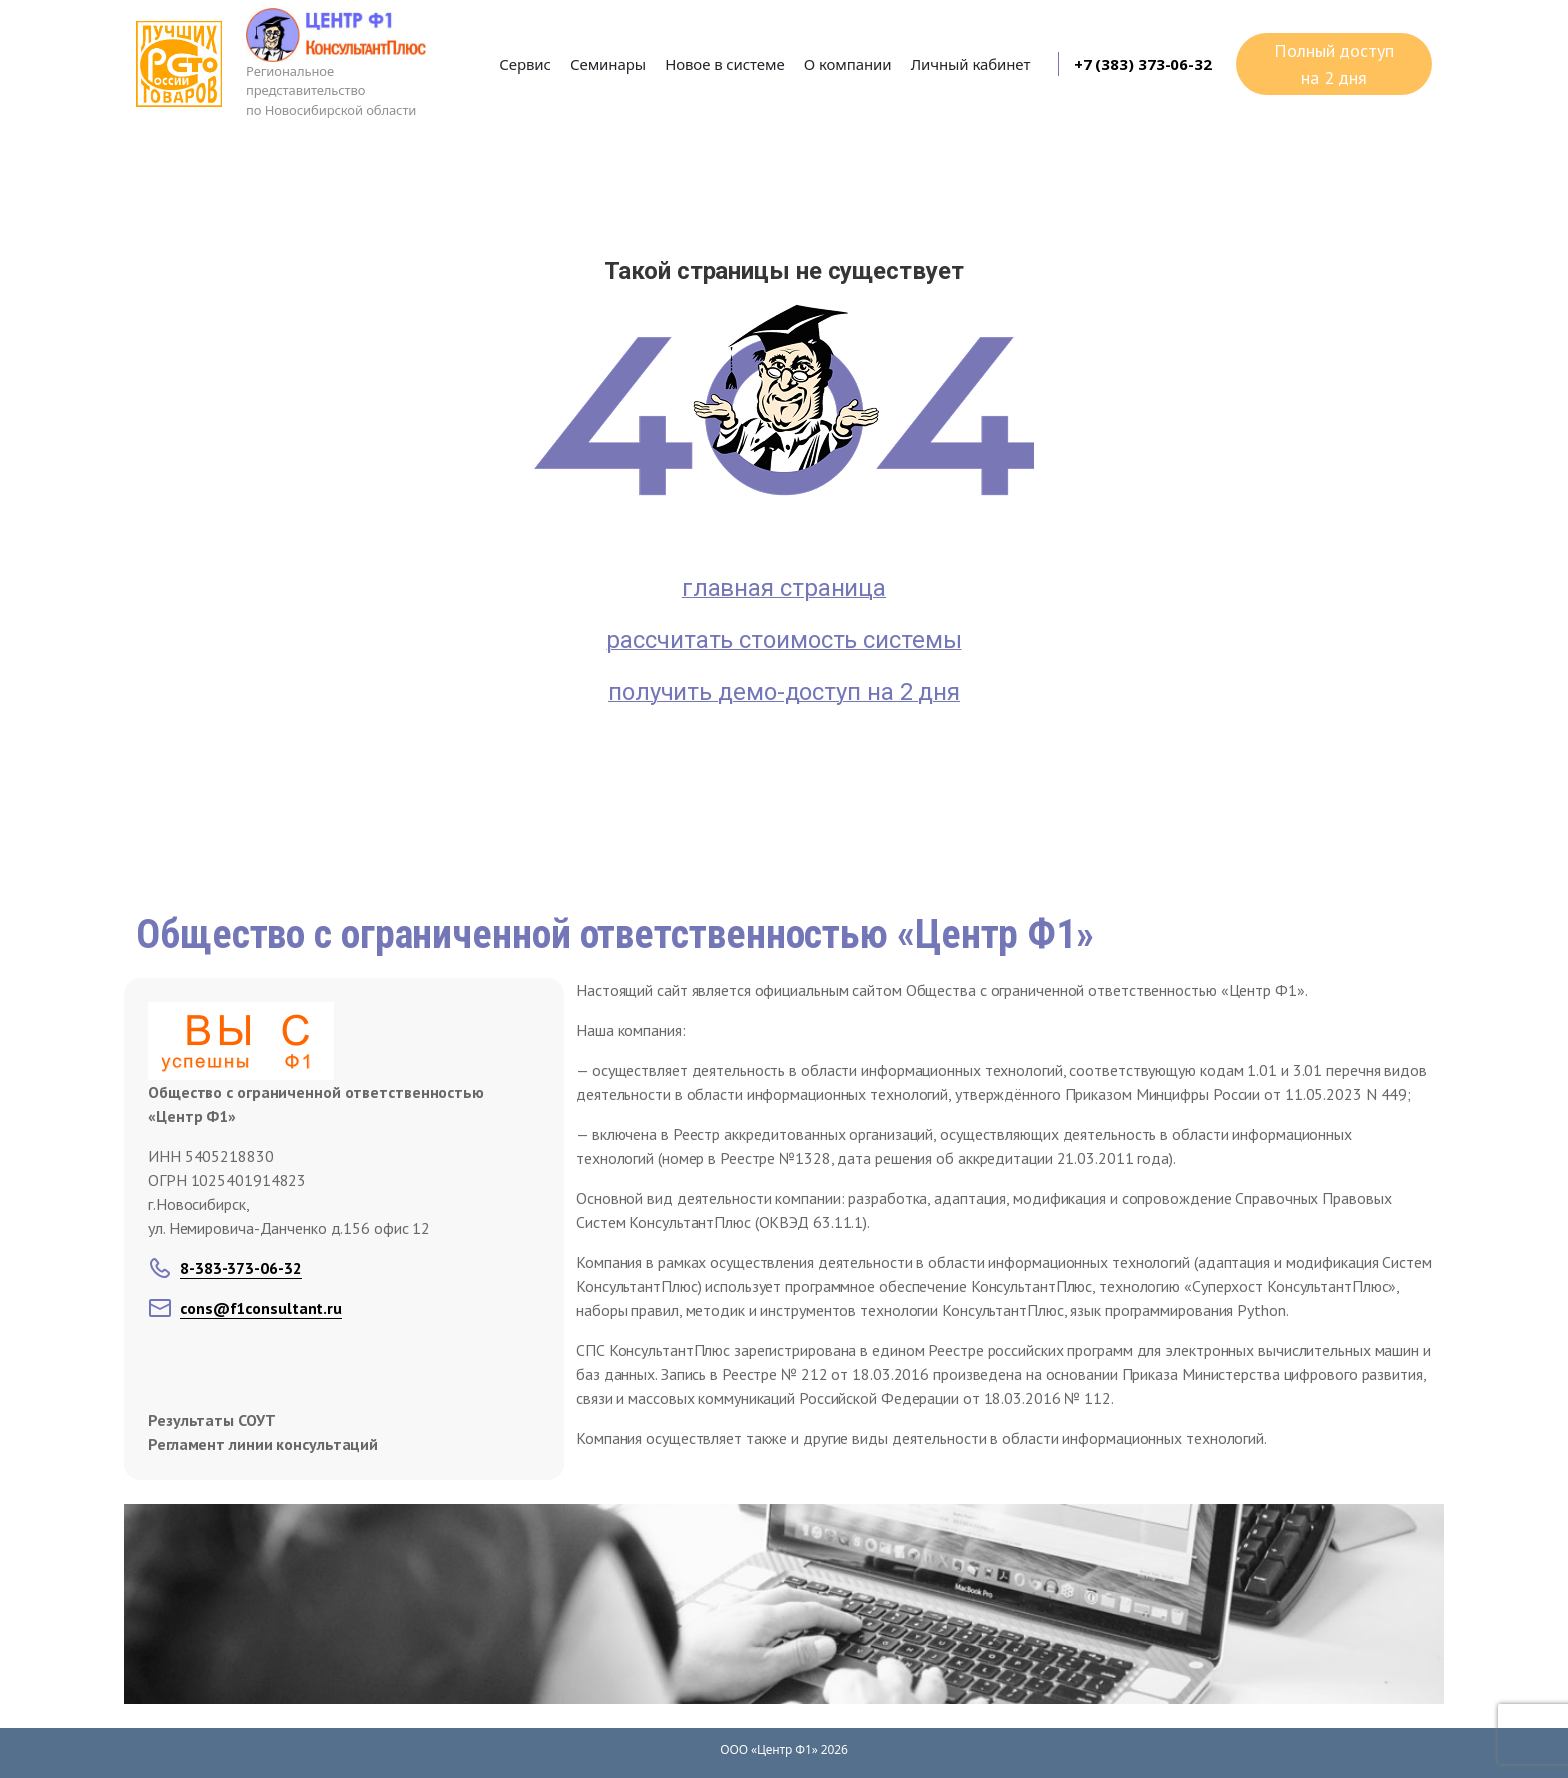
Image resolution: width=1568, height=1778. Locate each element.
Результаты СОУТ (212, 1420)
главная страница (784, 588)
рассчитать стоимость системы (783, 640)
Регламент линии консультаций (263, 1444)
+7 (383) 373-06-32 (1143, 64)
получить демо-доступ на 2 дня (784, 692)
